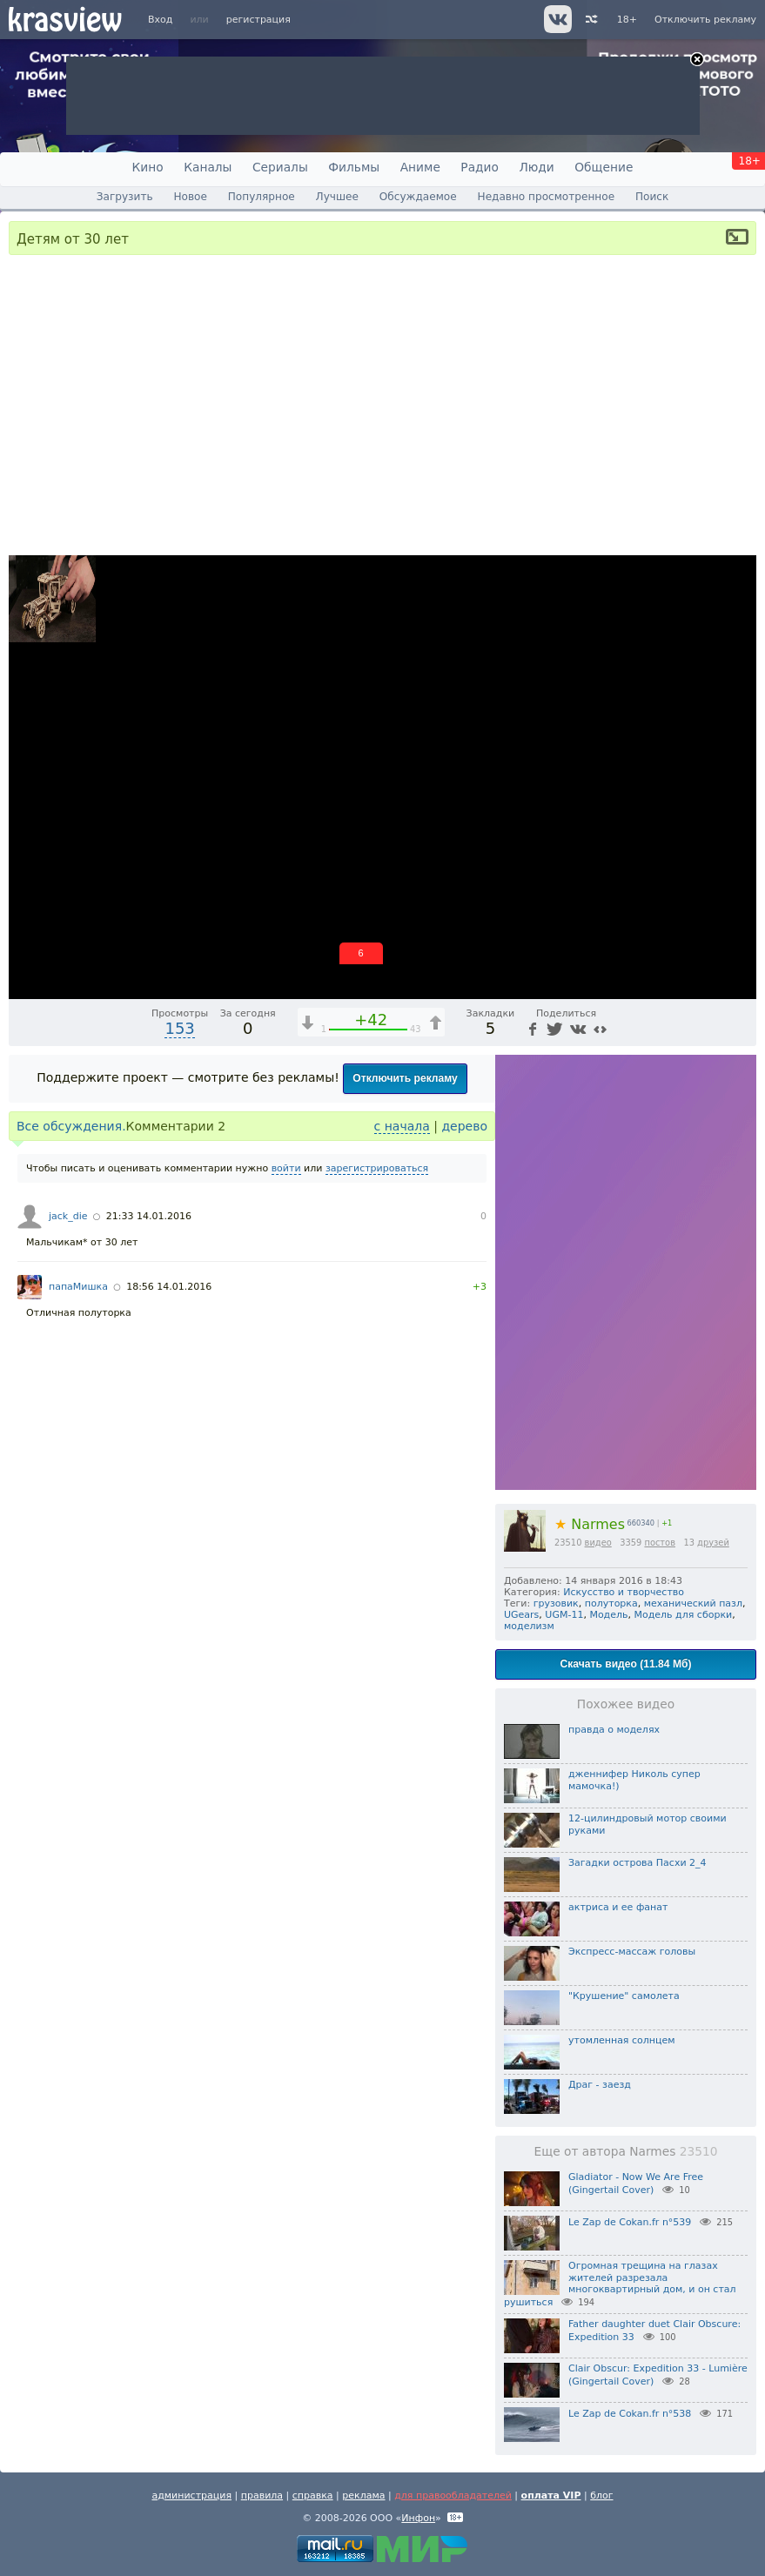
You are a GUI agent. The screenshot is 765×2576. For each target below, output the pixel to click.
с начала (402, 1126)
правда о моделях (614, 1729)
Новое (189, 197)
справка (312, 2495)
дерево (464, 1126)
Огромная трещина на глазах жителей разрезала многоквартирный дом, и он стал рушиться (620, 2284)
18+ (627, 19)
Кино (148, 167)
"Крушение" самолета (624, 1996)
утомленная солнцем (621, 2040)
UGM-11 (564, 1614)
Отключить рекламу (705, 19)
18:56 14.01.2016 (168, 1286)
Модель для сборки (683, 1614)
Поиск (651, 197)
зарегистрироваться (376, 1168)
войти (286, 1168)
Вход (160, 19)
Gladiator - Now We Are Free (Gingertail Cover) (635, 2183)
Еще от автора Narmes (626, 2151)
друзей (713, 1542)
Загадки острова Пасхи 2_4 (637, 1862)
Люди (536, 167)
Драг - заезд (599, 2084)
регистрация (258, 19)
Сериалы (280, 167)
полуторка (611, 1603)
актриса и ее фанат (618, 1907)
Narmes (589, 1524)
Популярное (261, 197)
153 (179, 1028)
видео (598, 1542)
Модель (608, 1614)
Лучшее (337, 197)
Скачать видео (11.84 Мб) (626, 1664)
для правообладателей (453, 2495)
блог (601, 2495)
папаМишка (78, 1286)
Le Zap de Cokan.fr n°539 (629, 2222)
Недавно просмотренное (546, 197)
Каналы (208, 167)
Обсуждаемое (418, 197)
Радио (479, 167)
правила (262, 2495)
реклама (363, 2495)
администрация (191, 2495)
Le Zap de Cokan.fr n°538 (629, 2413)
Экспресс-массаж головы (631, 1951)
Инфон (418, 2518)
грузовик (556, 1603)
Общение (603, 167)
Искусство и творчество (623, 1592)
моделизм (529, 1626)
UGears (521, 1614)
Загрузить (125, 197)
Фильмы (353, 167)
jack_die (68, 1216)
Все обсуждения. (71, 1126)
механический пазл (693, 1603)
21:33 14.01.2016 (148, 1216)
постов (659, 1542)
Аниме (420, 167)
